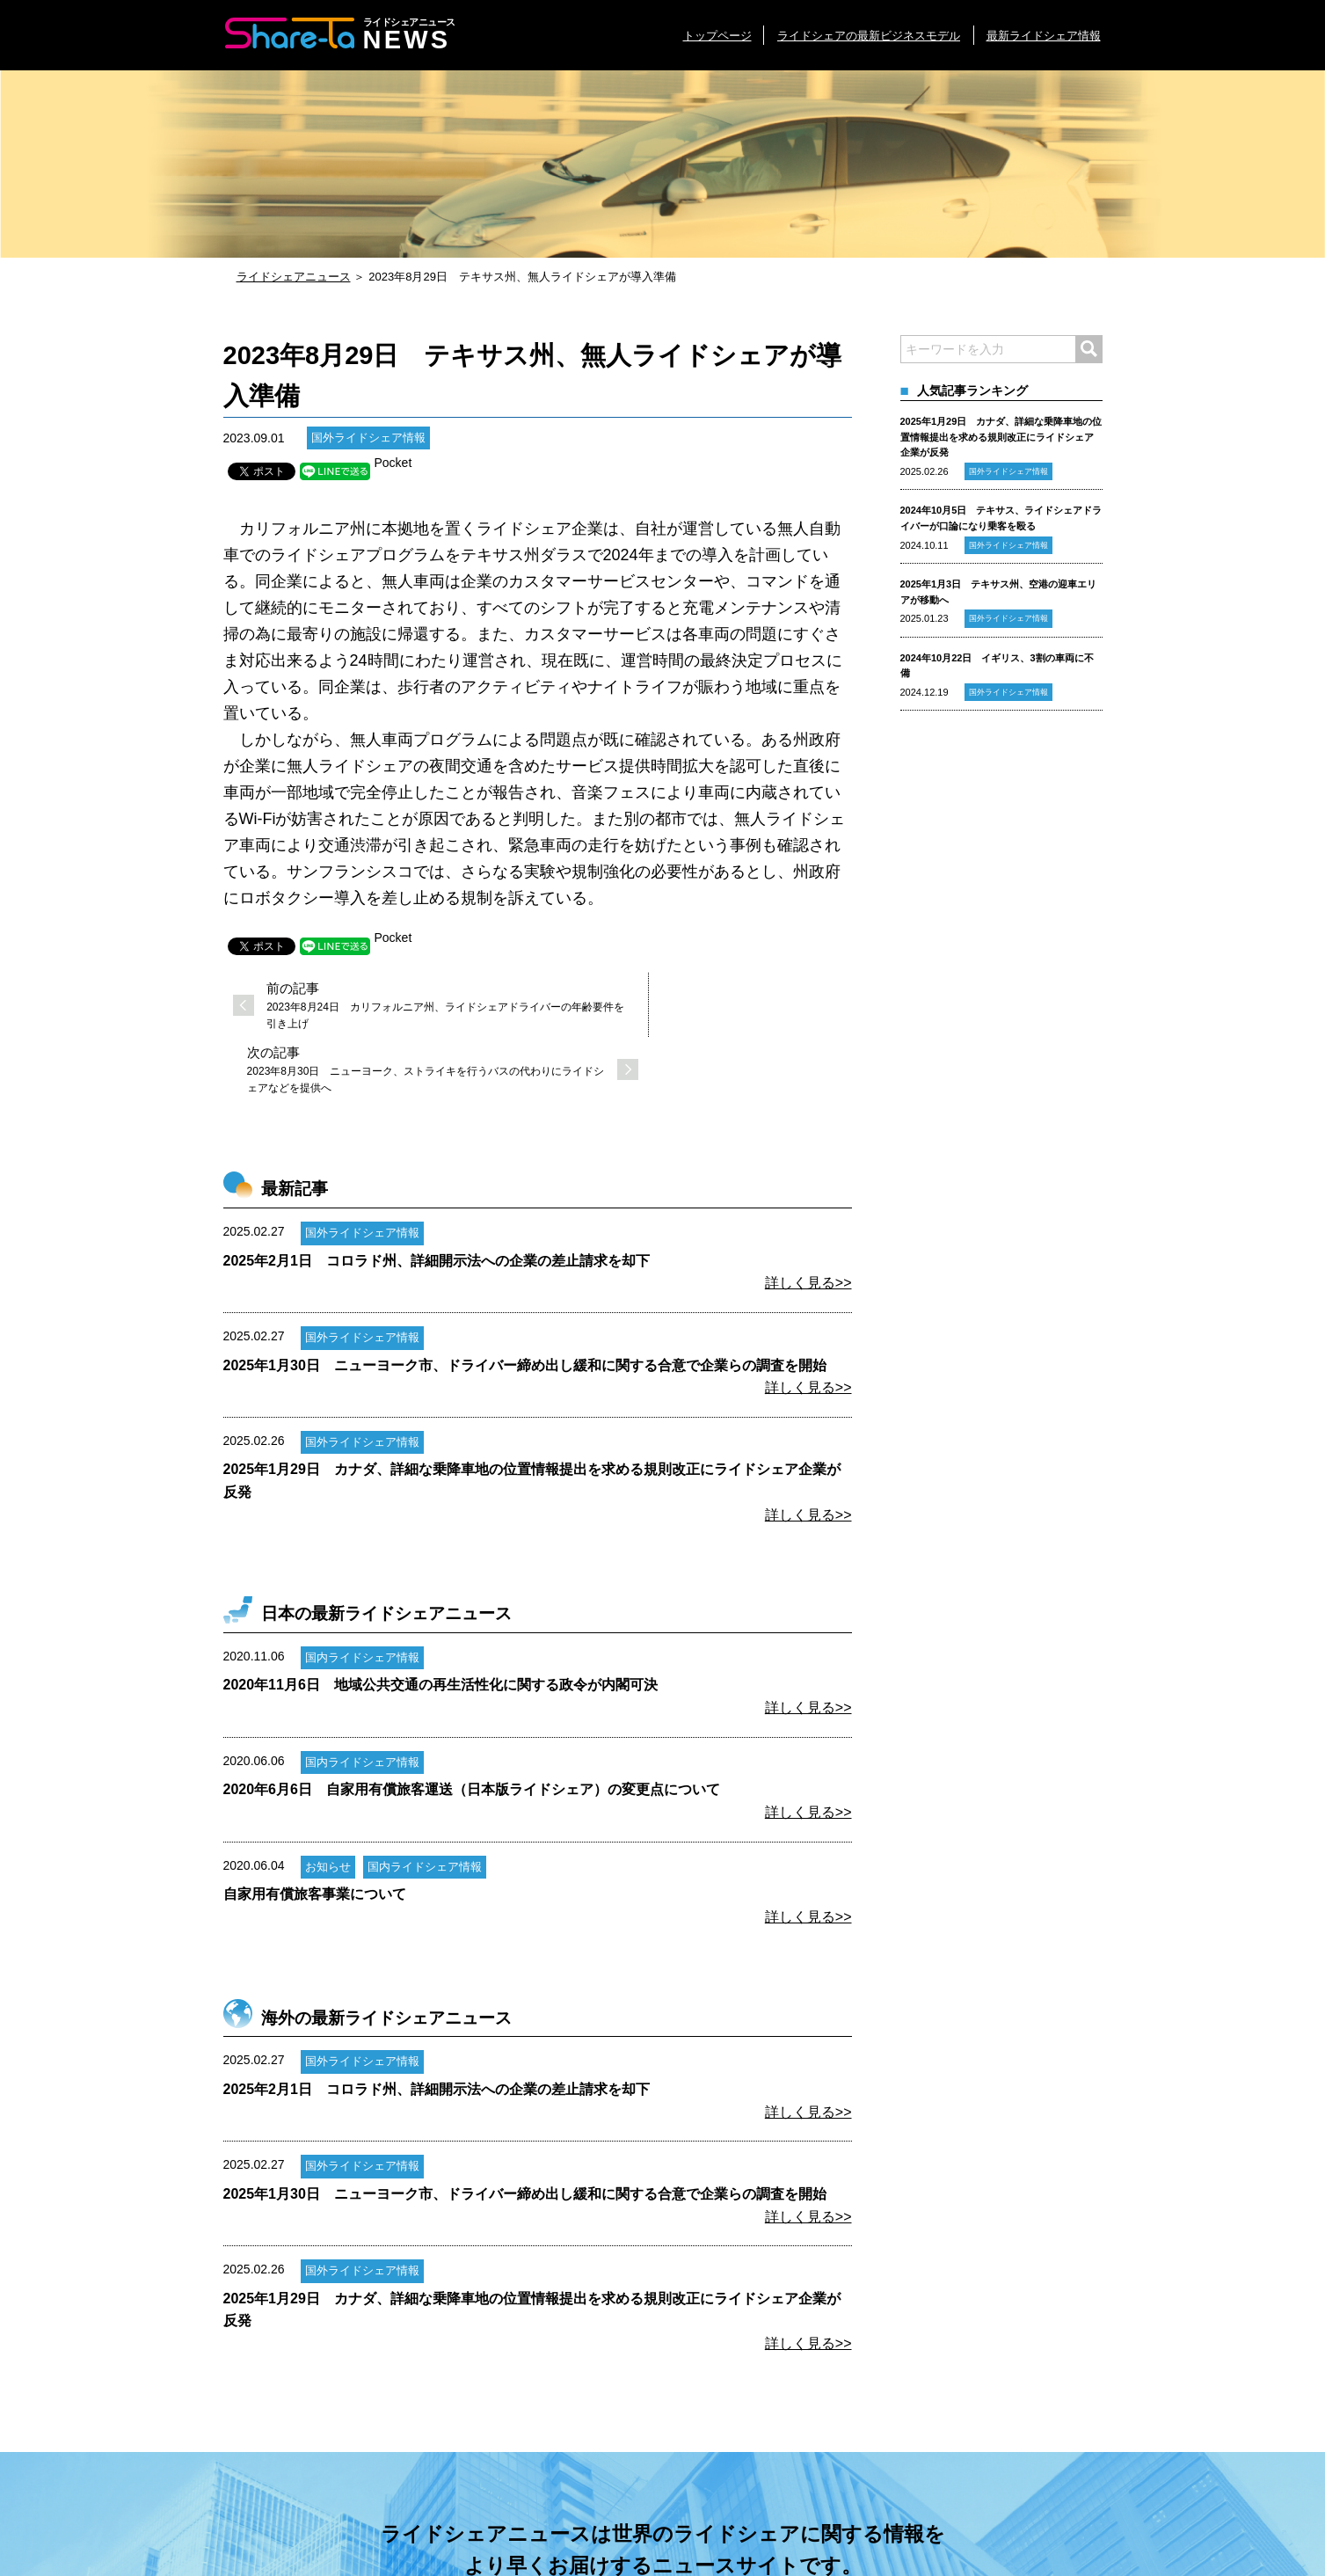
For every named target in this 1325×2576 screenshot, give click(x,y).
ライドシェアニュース (294, 276)
